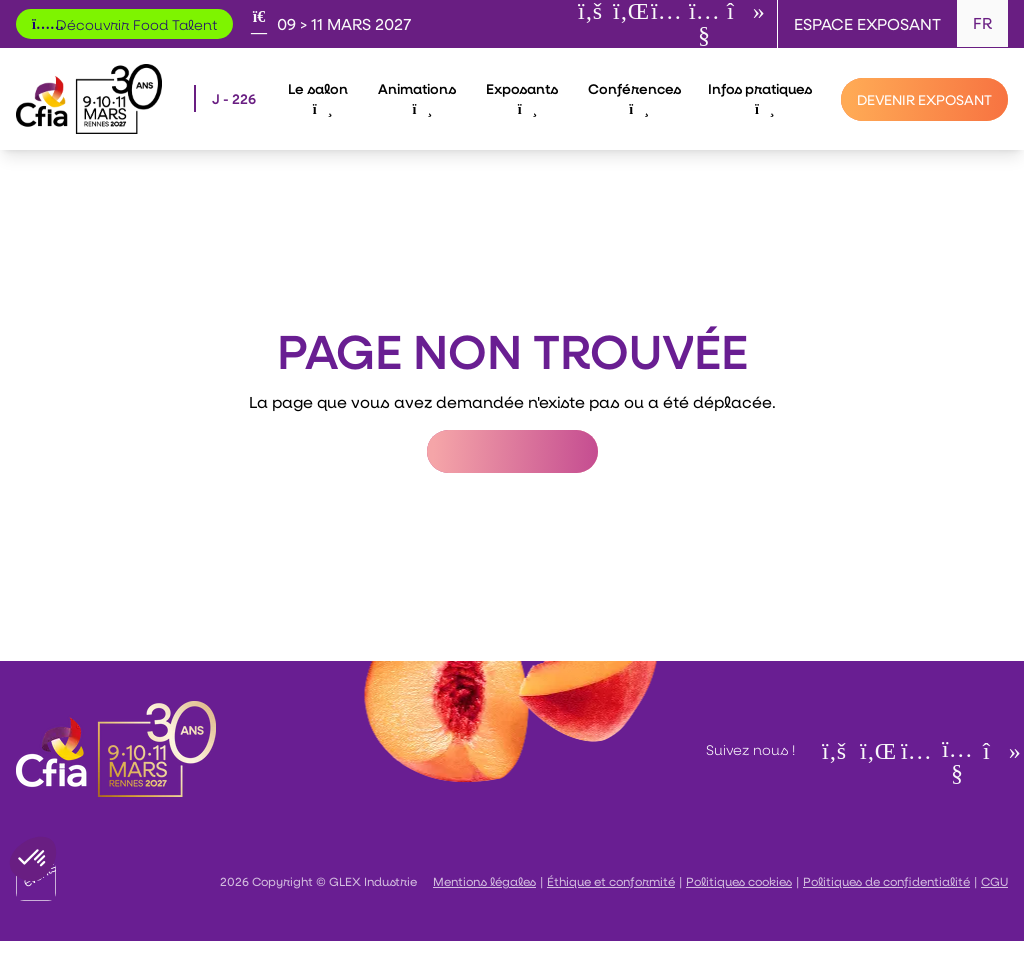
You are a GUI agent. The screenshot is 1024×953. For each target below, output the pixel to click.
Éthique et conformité (611, 881)
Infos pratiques (760, 97)
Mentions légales (484, 881)
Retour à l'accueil (512, 451)
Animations (417, 97)
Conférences (634, 97)
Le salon (318, 97)
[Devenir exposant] (924, 99)
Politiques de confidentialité (886, 881)
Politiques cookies (739, 881)
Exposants (522, 97)
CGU (994, 881)
